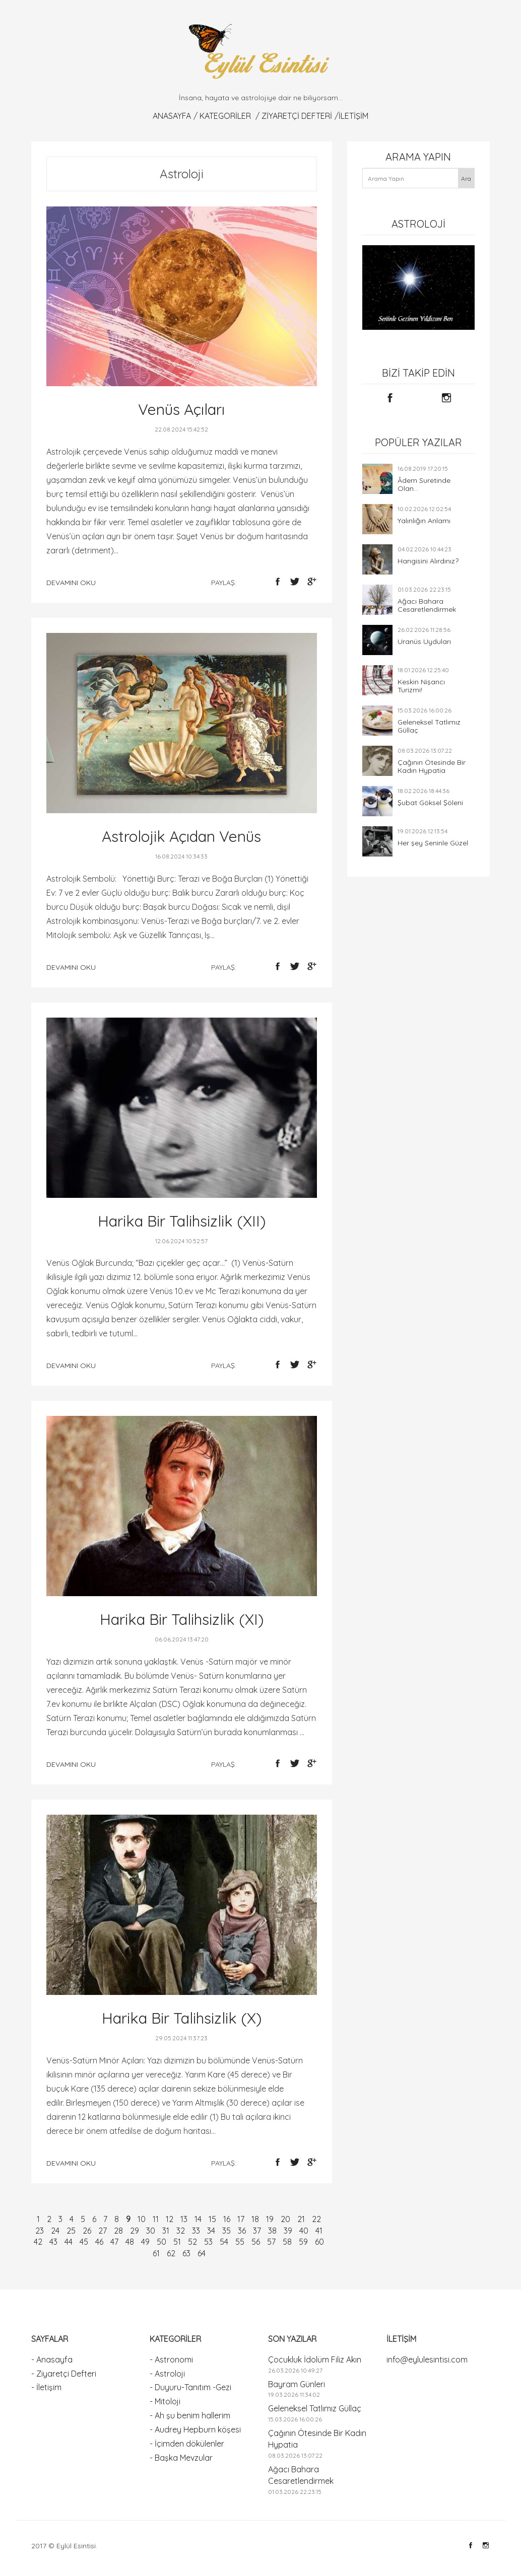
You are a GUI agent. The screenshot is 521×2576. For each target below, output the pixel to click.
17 (240, 2219)
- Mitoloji (165, 2401)
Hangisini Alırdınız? (428, 560)
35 (226, 2231)
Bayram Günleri (296, 2384)
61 (156, 2253)
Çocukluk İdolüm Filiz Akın (314, 2359)
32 (180, 2231)
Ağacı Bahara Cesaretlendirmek (427, 605)
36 (242, 2231)
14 (198, 2219)
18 (255, 2219)
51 (177, 2242)
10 (142, 2219)
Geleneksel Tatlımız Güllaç (429, 726)
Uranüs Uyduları (424, 641)
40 (303, 2231)
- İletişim (46, 2387)
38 (272, 2231)
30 (150, 2231)
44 (68, 2242)
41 (318, 2231)
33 (196, 2231)
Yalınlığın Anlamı (424, 520)
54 (224, 2242)
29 (134, 2231)
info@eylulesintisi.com (427, 2359)
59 (303, 2242)
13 (183, 2219)
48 (129, 2242)
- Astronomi (171, 2359)
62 (171, 2253)
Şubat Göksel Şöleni (430, 802)
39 (288, 2231)
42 (38, 2242)
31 (165, 2231)
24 (55, 2231)
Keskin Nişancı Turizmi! (421, 685)
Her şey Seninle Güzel (433, 842)
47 (114, 2242)
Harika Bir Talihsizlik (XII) (182, 1221)
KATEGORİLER (225, 116)
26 (87, 2231)
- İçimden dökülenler (187, 2444)
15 (212, 2219)
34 (211, 2231)
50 (161, 2242)
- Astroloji (167, 2374)
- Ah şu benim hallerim (190, 2415)
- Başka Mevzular (181, 2458)
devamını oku (71, 582)
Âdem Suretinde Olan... (424, 484)
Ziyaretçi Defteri (297, 116)
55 (239, 2242)
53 (208, 2242)
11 (156, 2219)
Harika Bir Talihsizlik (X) (182, 2018)
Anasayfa (172, 116)
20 (285, 2219)
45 (84, 2242)
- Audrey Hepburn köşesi (195, 2429)
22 (316, 2219)
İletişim (353, 116)
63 (186, 2253)
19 (270, 2219)
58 (287, 2242)
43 (53, 2242)
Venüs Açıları (181, 409)
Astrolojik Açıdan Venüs (181, 836)
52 (192, 2242)
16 (226, 2219)
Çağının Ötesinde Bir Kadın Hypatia (432, 766)
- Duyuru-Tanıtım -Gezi (190, 2387)
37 (257, 2231)
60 (319, 2242)
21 (301, 2219)
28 (118, 2231)
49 (145, 2242)
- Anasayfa (52, 2359)
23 (39, 2231)
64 (202, 2253)
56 (255, 2242)
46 (99, 2242)
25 (71, 2231)
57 (271, 2242)
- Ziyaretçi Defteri (63, 2374)
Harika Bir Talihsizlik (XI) (182, 1619)
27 (102, 2231)
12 (169, 2219)
